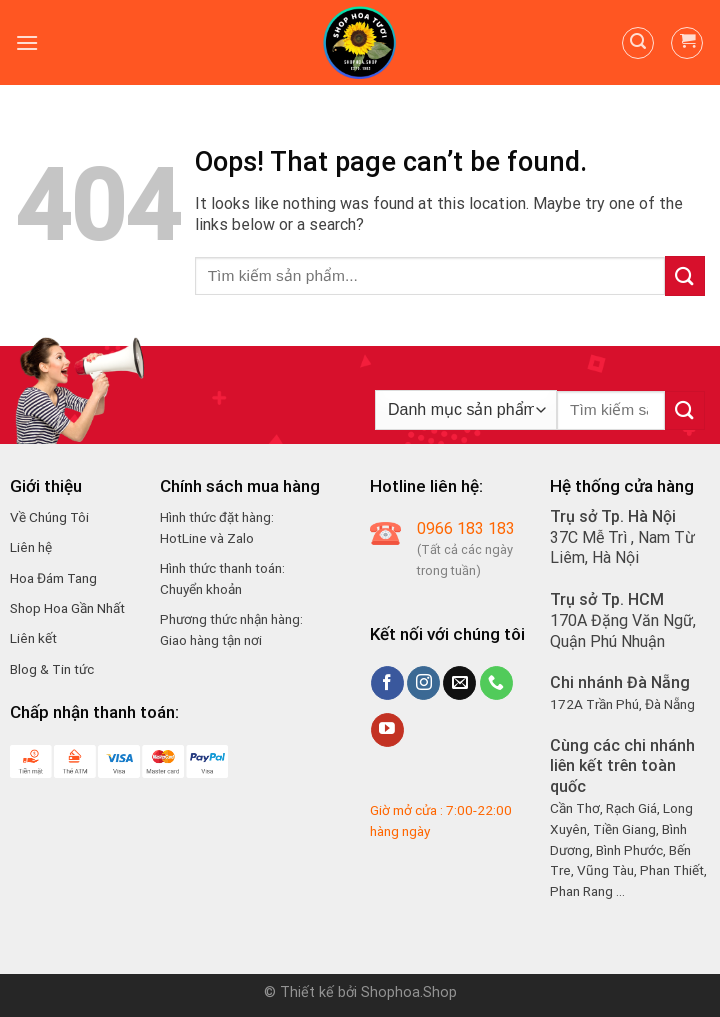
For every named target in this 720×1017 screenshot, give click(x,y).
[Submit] (685, 275)
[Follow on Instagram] (423, 683)
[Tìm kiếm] (638, 43)
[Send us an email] (459, 683)
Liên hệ (31, 547)
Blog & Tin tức (52, 669)
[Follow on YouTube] (387, 730)
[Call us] (496, 683)
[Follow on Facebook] (387, 683)
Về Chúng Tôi (49, 517)
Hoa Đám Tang (53, 578)
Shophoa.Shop (409, 992)
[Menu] (27, 42)
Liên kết (33, 638)
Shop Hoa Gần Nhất (67, 608)
